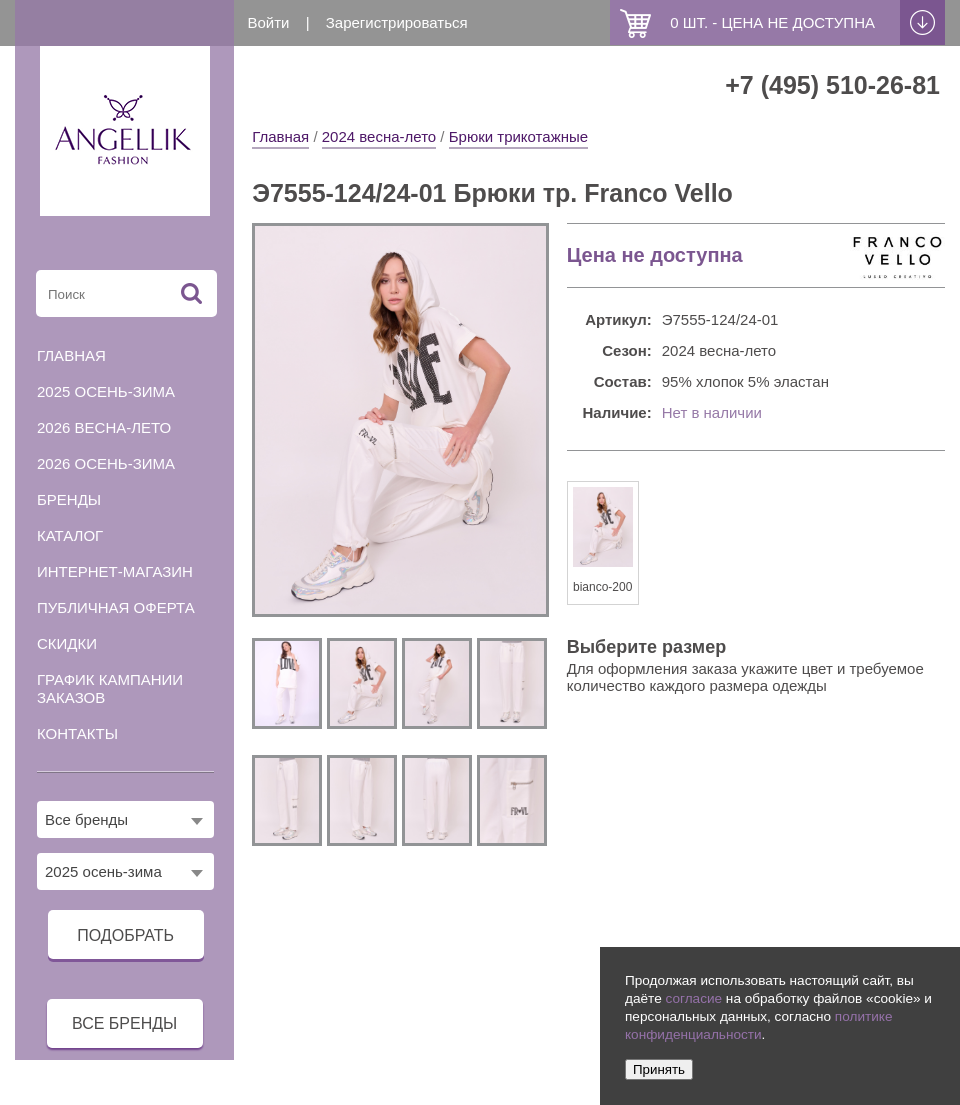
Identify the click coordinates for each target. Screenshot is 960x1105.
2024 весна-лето (379, 136)
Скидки (67, 643)
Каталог (70, 535)
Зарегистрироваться (397, 22)
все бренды (124, 1023)
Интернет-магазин (115, 571)
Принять (659, 1069)
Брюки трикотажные (518, 136)
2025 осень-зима (106, 391)
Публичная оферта (116, 607)
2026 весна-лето (104, 427)
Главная (280, 136)
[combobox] (125, 819)
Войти (269, 22)
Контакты (77, 733)
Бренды (69, 499)
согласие (693, 998)
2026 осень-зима (106, 463)
